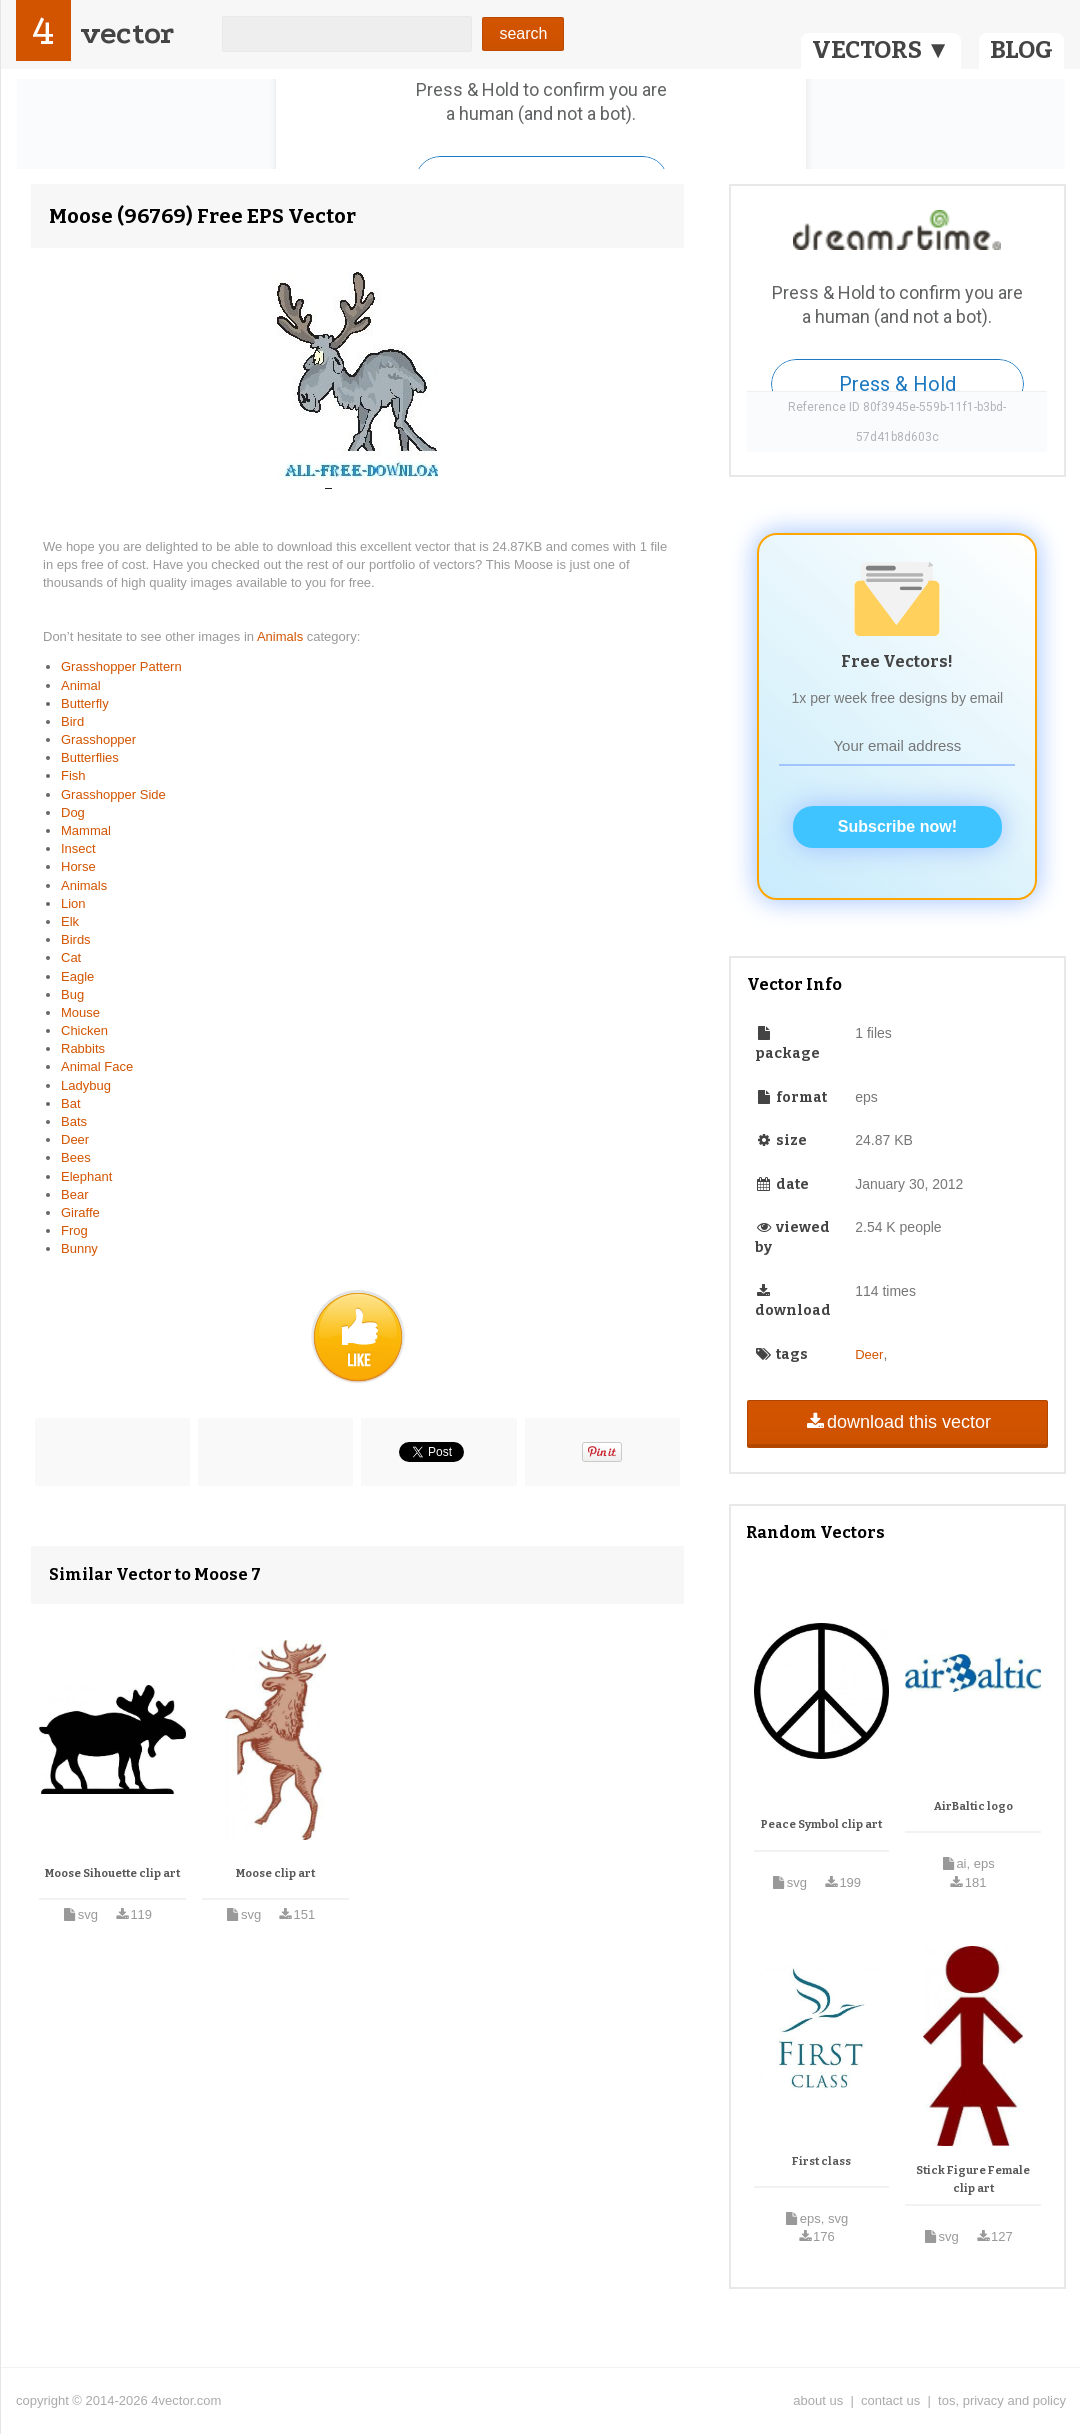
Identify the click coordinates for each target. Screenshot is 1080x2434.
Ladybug (86, 1085)
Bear (74, 1194)
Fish (73, 775)
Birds (76, 939)
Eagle (77, 976)
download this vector (897, 1422)
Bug (72, 994)
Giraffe (80, 1212)
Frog (74, 1230)
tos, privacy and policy (1002, 2400)
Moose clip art (275, 1873)
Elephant (86, 1176)
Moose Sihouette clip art (112, 1873)
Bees (76, 1157)
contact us (890, 2400)
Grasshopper (98, 739)
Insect (78, 848)
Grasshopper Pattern (121, 666)
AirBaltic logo (973, 1806)
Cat (71, 957)
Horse (78, 866)
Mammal (86, 830)
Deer (75, 1139)
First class (821, 2161)
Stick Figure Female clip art (973, 2179)
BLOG (1021, 50)
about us (818, 2400)
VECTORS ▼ (881, 50)
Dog (73, 812)
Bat (71, 1103)
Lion (73, 903)
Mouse (80, 1012)
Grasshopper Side (113, 794)
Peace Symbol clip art (821, 1824)
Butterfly (85, 703)
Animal (81, 685)
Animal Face (97, 1066)
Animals (282, 636)
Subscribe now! (897, 826)
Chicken (84, 1030)
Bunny (79, 1248)
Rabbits (83, 1048)
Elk (70, 921)
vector (127, 33)
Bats (74, 1121)
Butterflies (90, 757)
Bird (72, 721)
